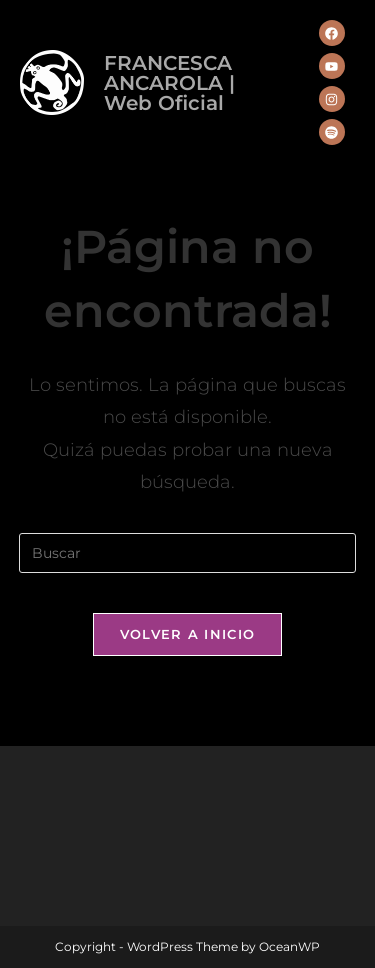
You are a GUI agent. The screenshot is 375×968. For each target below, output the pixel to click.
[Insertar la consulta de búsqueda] (188, 553)
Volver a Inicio (188, 634)
